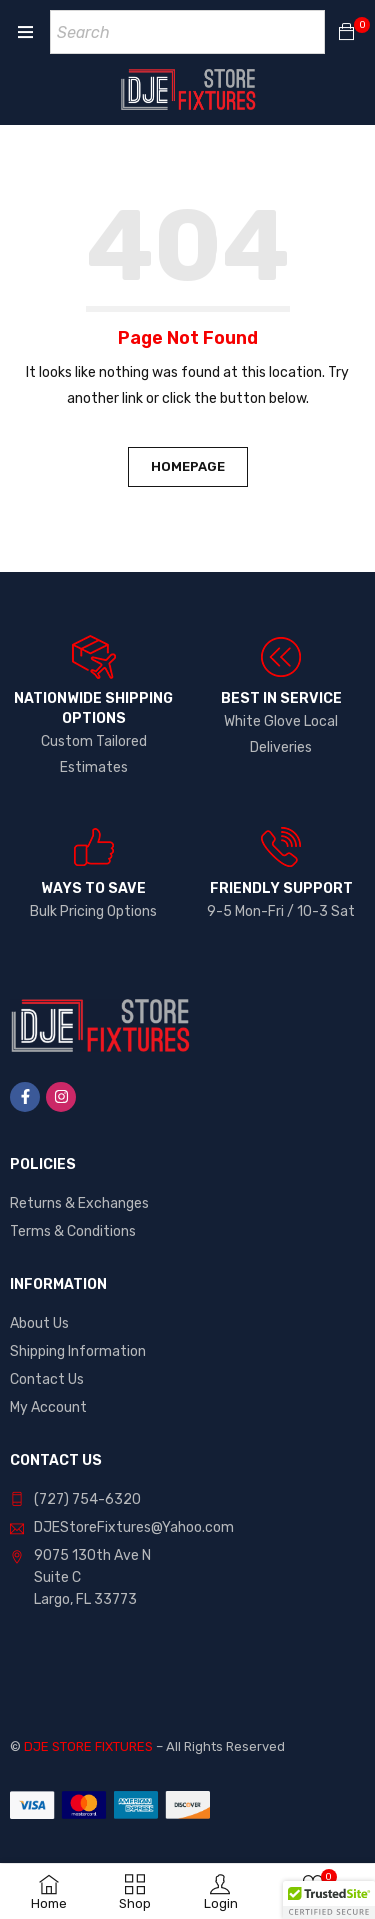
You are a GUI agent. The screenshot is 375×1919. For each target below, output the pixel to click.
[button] (329, 1900)
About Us (39, 1323)
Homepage (188, 466)
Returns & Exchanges (79, 1203)
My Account (48, 1407)
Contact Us (47, 1379)
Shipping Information (78, 1351)
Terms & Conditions (73, 1231)
